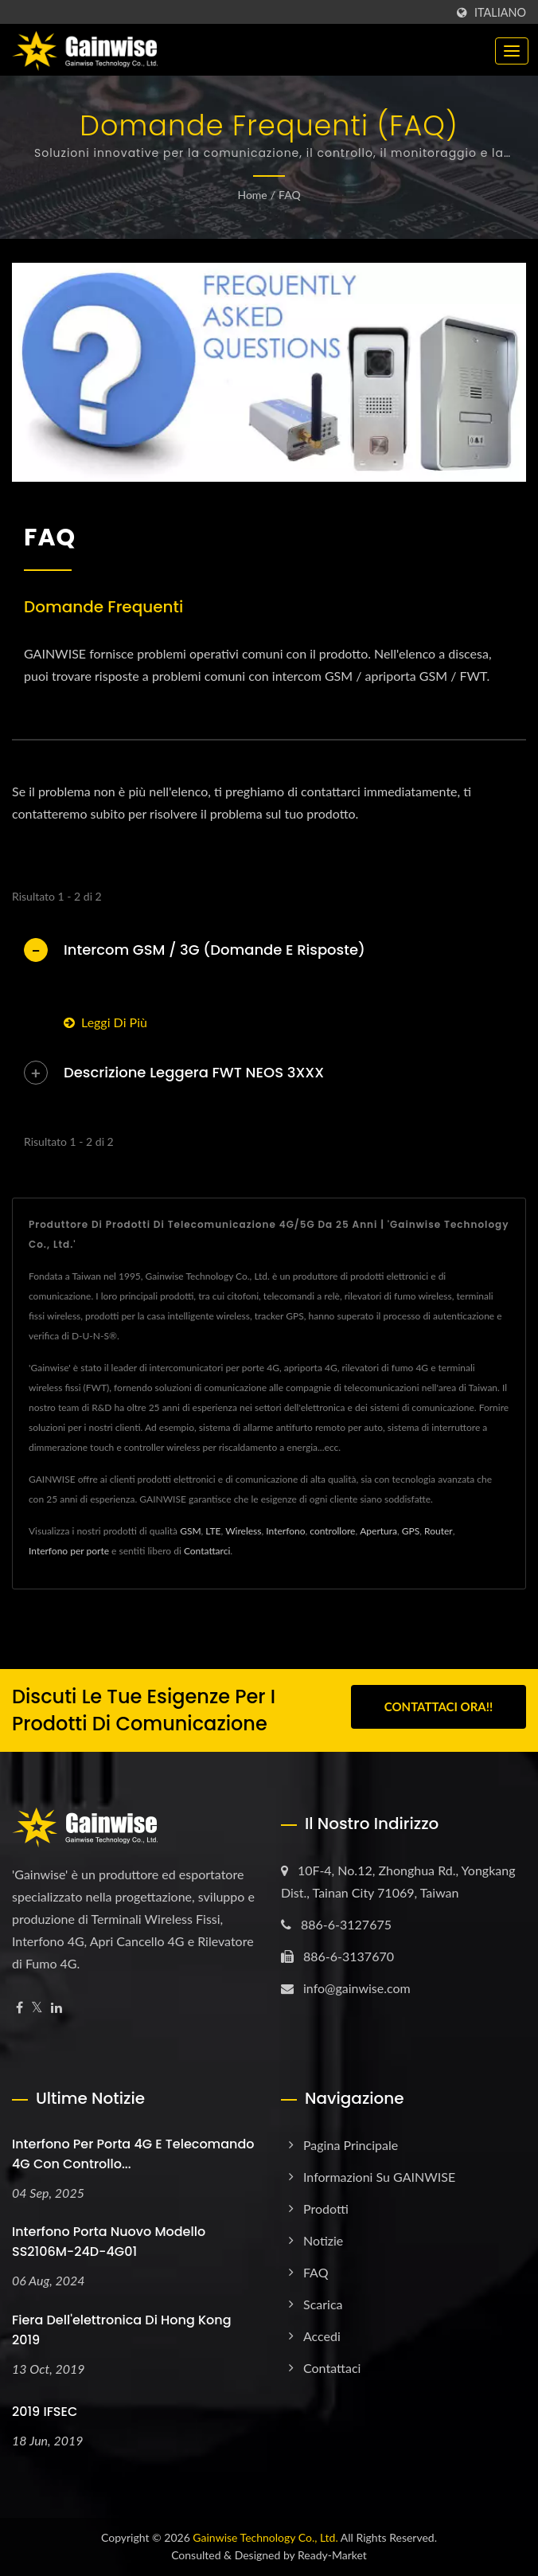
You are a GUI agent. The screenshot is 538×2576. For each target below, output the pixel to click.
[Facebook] (19, 2008)
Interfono (285, 1531)
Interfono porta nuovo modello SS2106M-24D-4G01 (108, 2241)
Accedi (322, 2335)
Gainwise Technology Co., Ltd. (265, 2537)
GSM (190, 1531)
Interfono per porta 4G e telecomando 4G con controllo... (133, 2154)
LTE (212, 1531)
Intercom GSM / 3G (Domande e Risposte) (214, 950)
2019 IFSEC (44, 2411)
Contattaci (332, 2367)
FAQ (290, 194)
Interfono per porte (69, 1551)
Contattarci (207, 1551)
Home (252, 194)
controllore (332, 1531)
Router (438, 1531)
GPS (410, 1531)
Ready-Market (332, 2555)
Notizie (323, 2240)
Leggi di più (105, 1022)
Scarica (322, 2304)
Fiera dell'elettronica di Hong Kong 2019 (122, 2330)
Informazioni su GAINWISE (379, 2176)
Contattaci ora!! (438, 1708)
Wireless (243, 1531)
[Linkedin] (56, 2008)
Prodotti (326, 2208)
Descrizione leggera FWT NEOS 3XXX (194, 1072)
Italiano (500, 12)
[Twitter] (37, 2008)
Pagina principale (350, 2144)
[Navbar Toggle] (511, 50)
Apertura (378, 1531)
